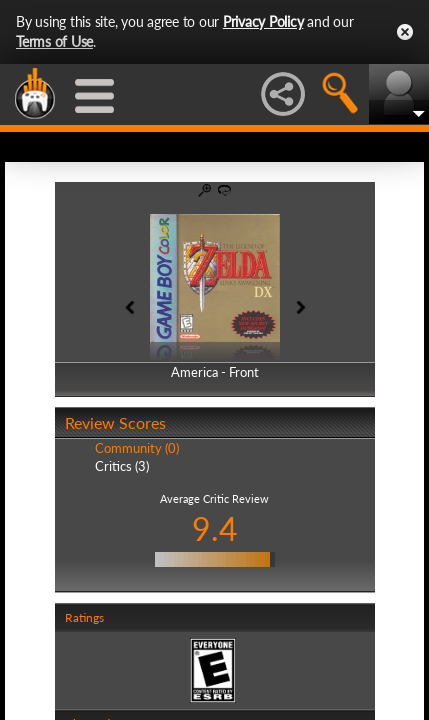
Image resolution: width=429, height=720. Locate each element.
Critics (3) (122, 466)
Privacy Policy (263, 21)
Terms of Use (54, 41)
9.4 (215, 528)
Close (405, 32)
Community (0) (137, 448)
